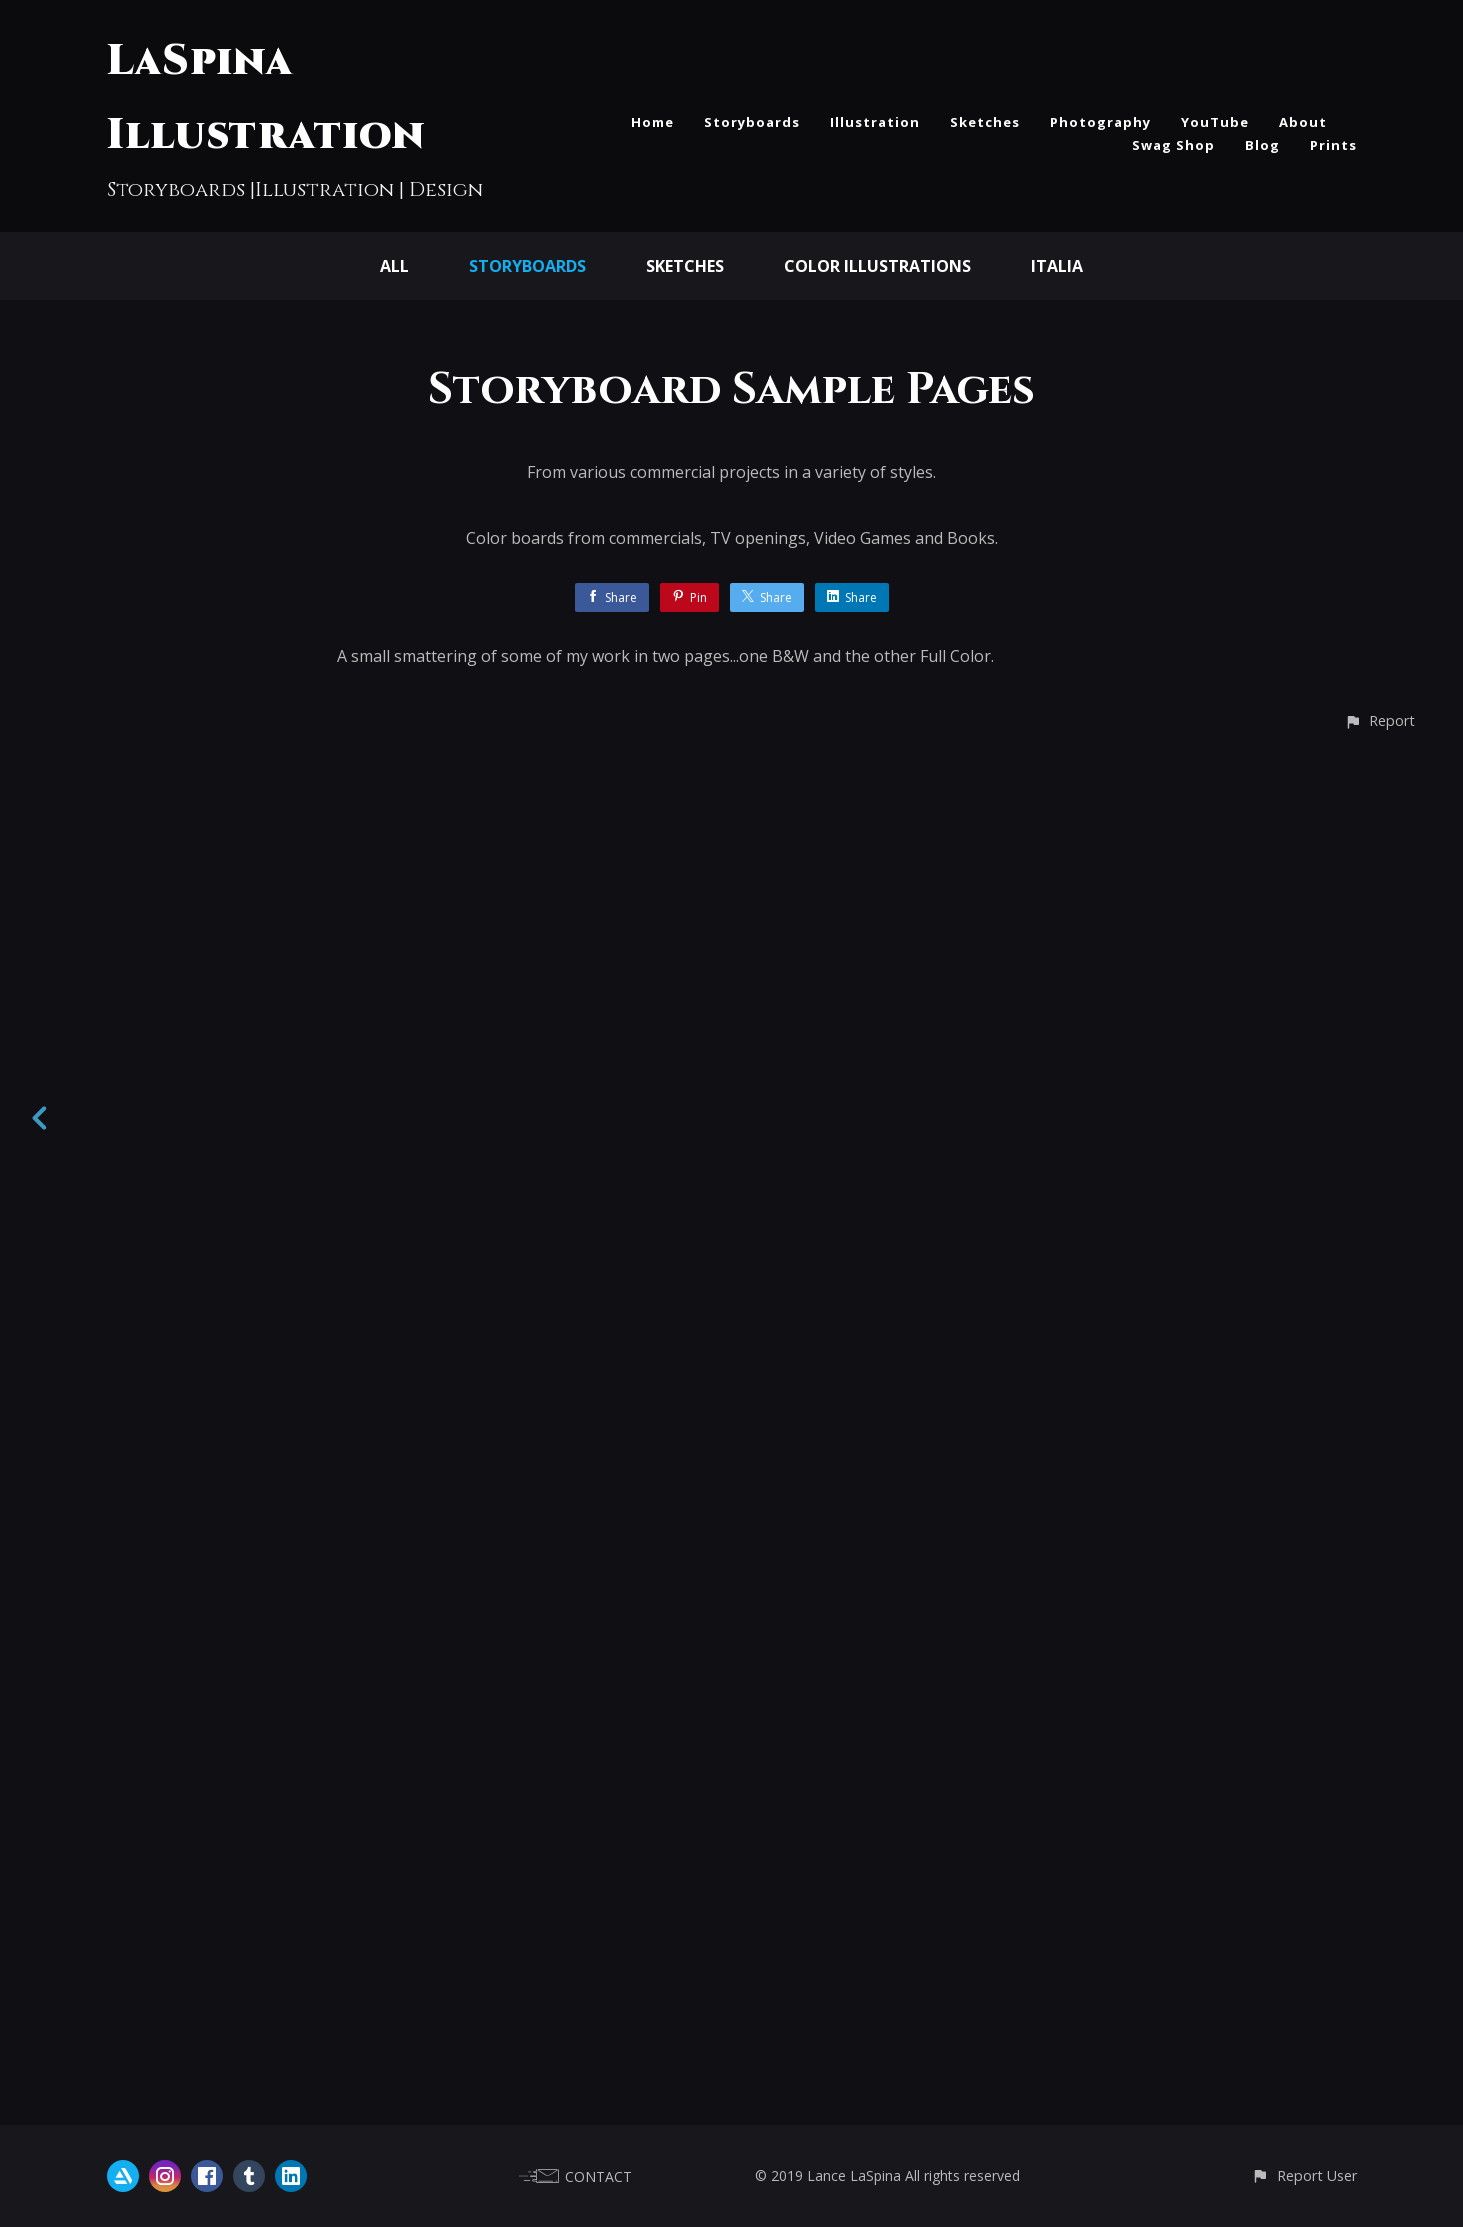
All (394, 266)
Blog (1262, 145)
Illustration (875, 122)
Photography (1100, 122)
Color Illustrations (877, 266)
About (1303, 122)
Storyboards (752, 122)
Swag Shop (1173, 145)
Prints (1333, 145)
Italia (1057, 266)
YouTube (1215, 122)
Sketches (985, 122)
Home (652, 122)
